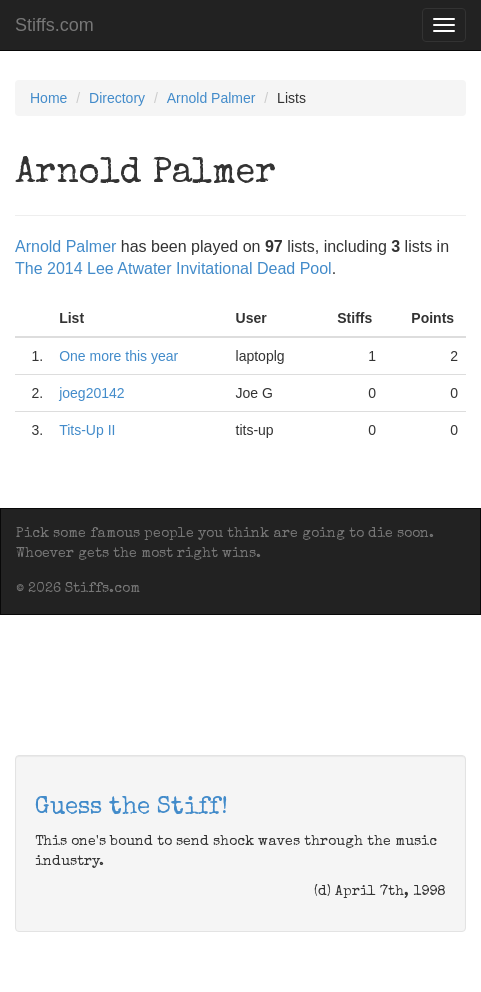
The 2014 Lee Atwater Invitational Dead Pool (173, 268)
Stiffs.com (54, 25)
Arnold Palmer (211, 98)
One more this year (118, 356)
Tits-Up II (87, 430)
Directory (117, 98)
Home (48, 98)
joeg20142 (91, 393)
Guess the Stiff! (131, 808)
